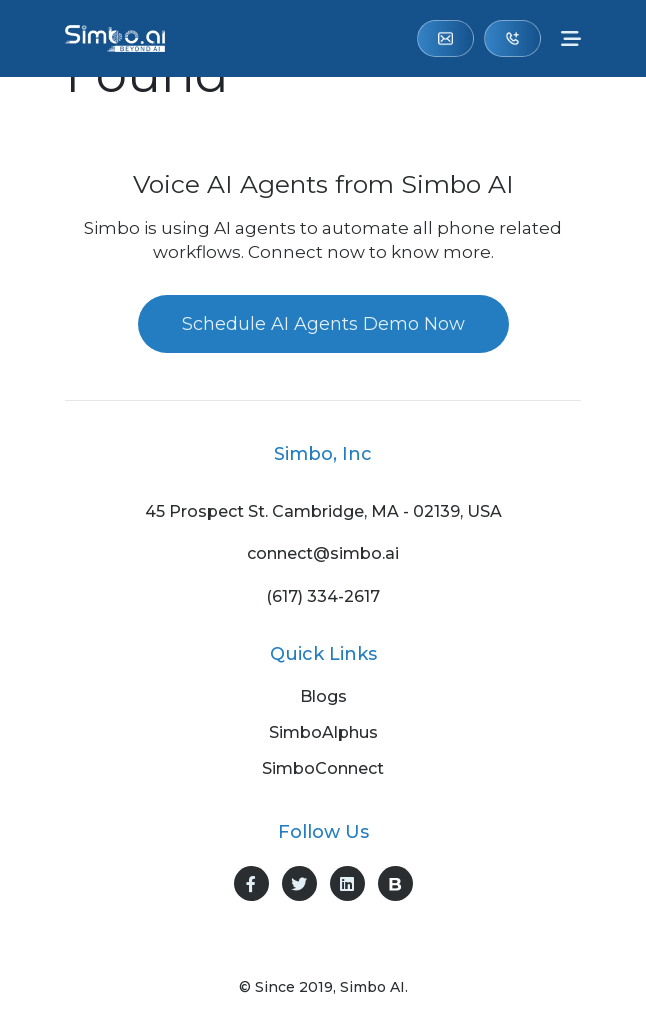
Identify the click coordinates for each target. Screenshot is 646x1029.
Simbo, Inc (323, 454)
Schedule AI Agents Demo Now (323, 324)
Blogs (323, 697)
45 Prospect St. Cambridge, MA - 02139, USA (323, 512)
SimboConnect (323, 769)
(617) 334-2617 (512, 38)
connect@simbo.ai (445, 38)
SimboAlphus (323, 733)
